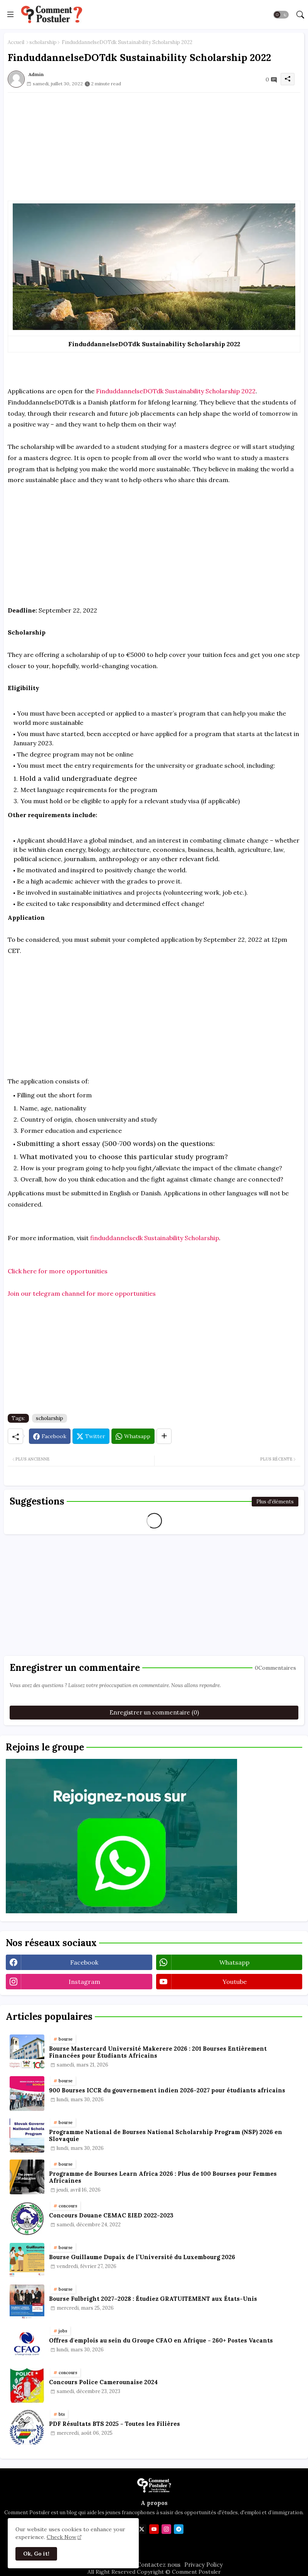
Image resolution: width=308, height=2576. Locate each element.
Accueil (16, 42)
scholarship (43, 42)
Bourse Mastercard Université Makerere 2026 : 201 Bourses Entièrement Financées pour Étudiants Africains (158, 2052)
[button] (281, 15)
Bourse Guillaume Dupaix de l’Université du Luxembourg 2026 (142, 2257)
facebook (84, 1962)
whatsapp (234, 1962)
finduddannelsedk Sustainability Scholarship (154, 1238)
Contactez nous (158, 2564)
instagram (84, 1981)
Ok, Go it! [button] (36, 2553)
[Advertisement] (154, 147)
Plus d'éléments (275, 1501)
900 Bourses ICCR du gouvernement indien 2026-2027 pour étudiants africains (167, 2090)
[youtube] (154, 2529)
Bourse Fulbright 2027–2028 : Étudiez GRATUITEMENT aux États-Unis (153, 2298)
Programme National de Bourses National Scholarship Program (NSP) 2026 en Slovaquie (165, 2136)
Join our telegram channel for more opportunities (82, 1293)
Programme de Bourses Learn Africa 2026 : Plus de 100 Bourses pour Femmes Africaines (163, 2177)
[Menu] (10, 14)
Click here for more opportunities (58, 1271)
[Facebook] (50, 1436)
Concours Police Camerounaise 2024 (103, 2382)
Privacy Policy (203, 2564)
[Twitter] (90, 1436)
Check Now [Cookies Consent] (61, 2537)
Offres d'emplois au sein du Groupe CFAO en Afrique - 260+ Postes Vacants (161, 2340)
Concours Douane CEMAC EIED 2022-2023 (111, 2215)
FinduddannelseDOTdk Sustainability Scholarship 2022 (176, 391)
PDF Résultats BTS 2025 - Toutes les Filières (114, 2423)
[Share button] (164, 1436)
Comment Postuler (195, 2571)
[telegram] (178, 2529)
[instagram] (166, 2529)
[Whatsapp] (133, 1436)
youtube (234, 1981)
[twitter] (141, 2529)
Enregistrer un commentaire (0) (154, 1712)
